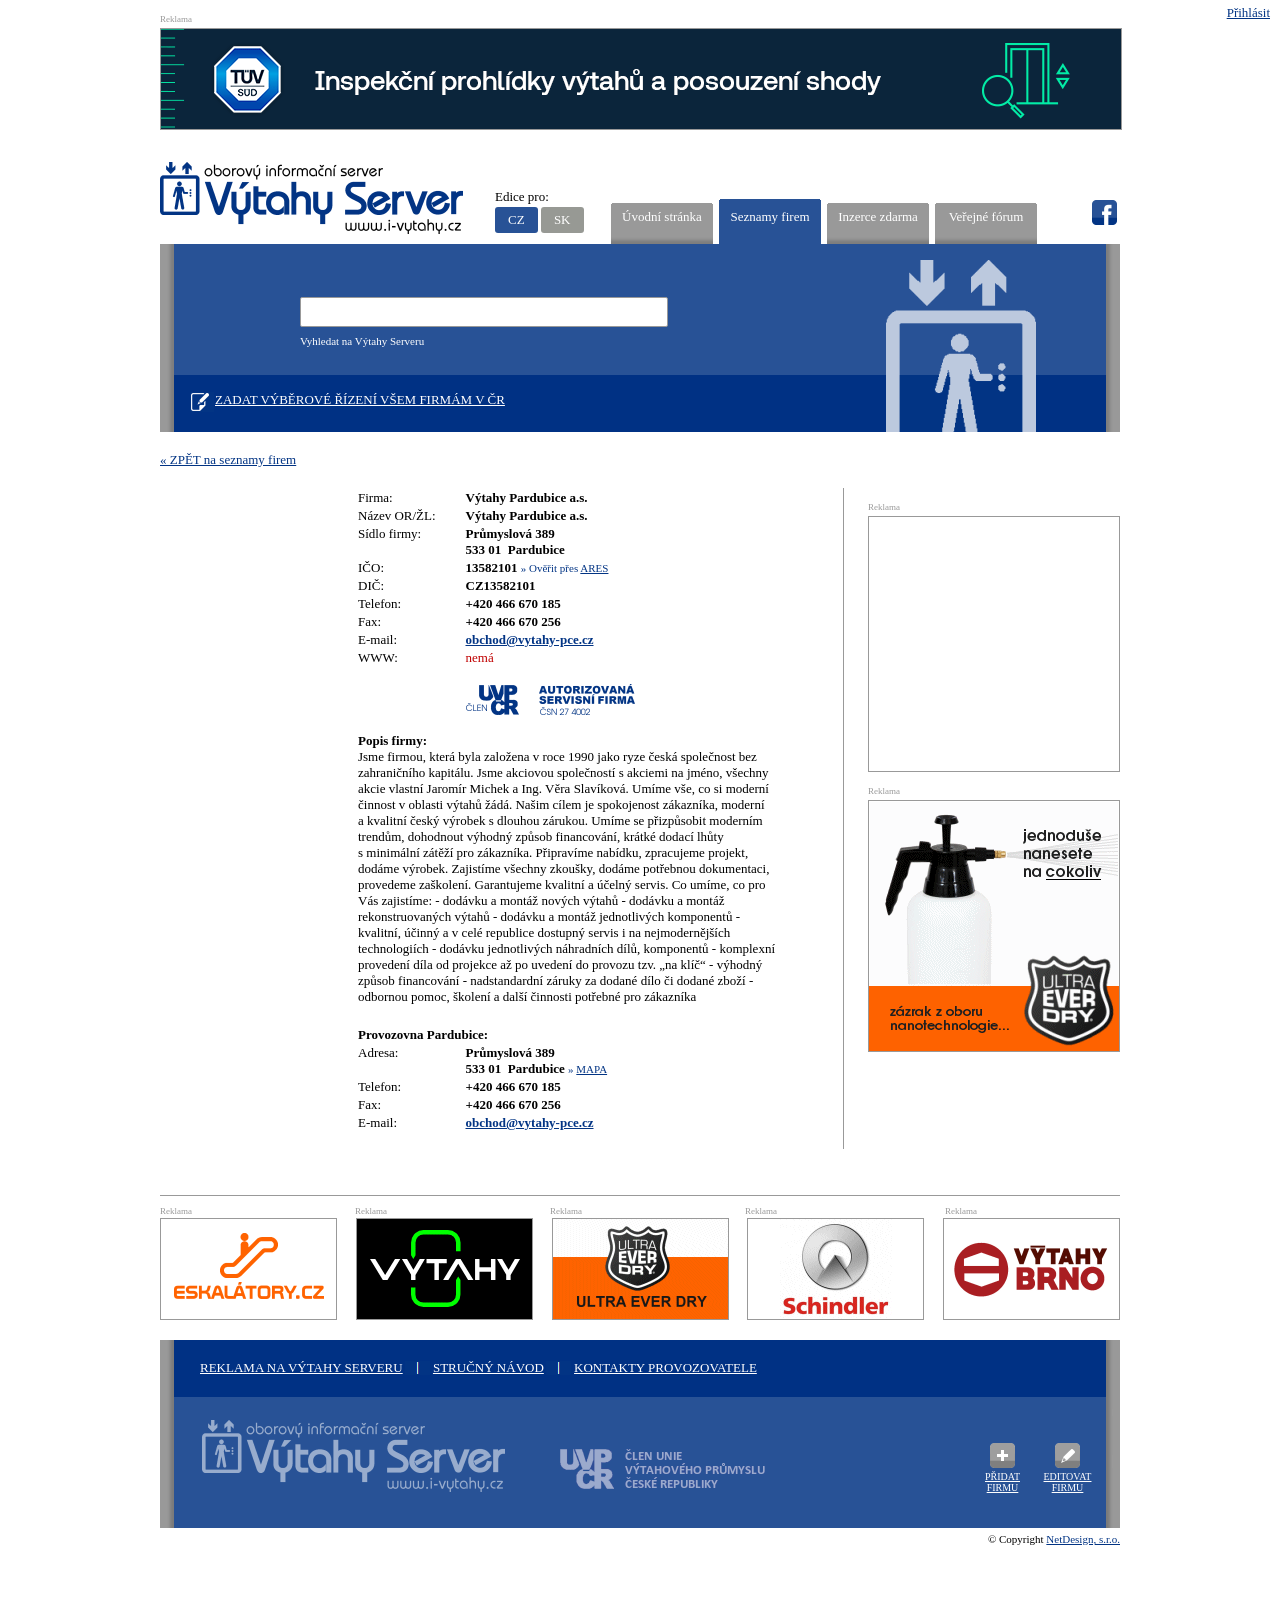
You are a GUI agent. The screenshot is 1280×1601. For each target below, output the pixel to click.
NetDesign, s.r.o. (1083, 1539)
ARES (594, 568)
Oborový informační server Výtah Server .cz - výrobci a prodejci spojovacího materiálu (335, 1468)
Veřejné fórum (986, 216)
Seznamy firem (769, 216)
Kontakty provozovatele (665, 1367)
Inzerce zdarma (878, 216)
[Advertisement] (994, 642)
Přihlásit (1248, 12)
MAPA (591, 1069)
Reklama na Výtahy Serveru (301, 1367)
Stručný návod (488, 1367)
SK (562, 219)
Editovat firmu (1068, 1482)
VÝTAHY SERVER (312, 200)
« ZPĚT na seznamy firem (228, 459)
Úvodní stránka (662, 216)
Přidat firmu (1002, 1482)
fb (1104, 213)
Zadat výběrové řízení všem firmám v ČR (360, 399)
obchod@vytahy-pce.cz (530, 639)
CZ (516, 219)
